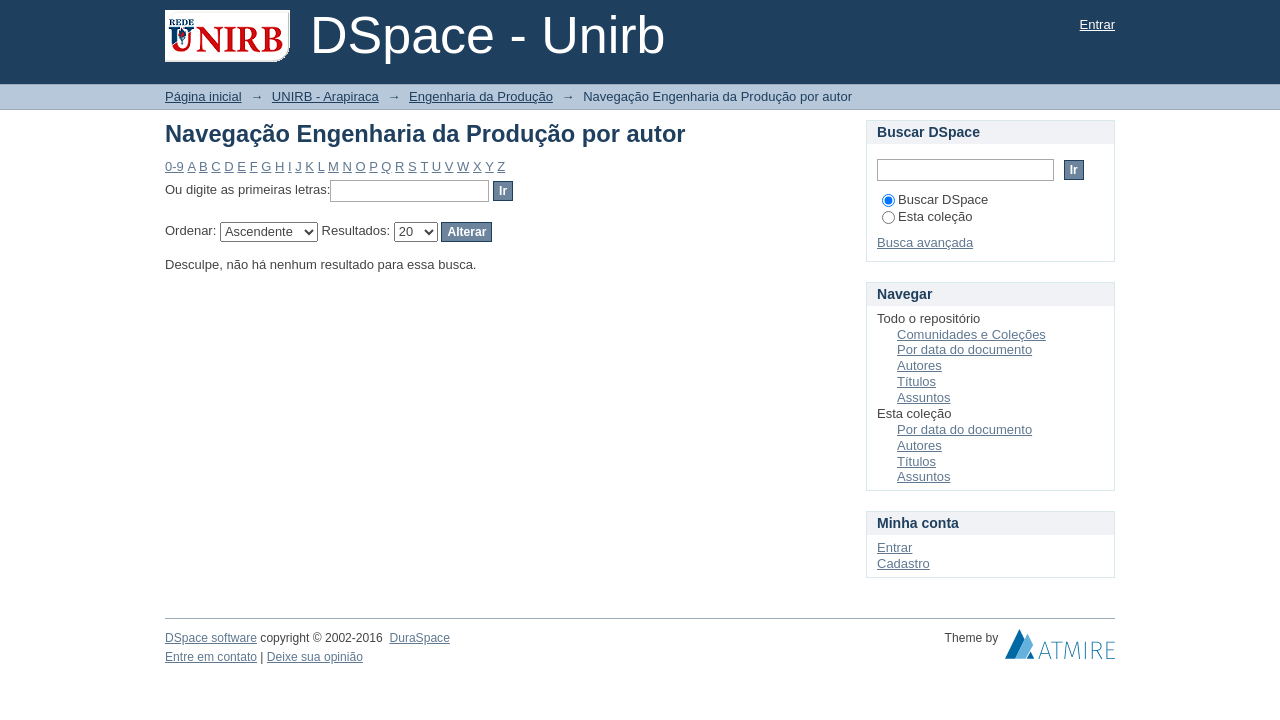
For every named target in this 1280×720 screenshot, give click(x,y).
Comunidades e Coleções (971, 334)
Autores (919, 365)
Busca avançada (925, 242)
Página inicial (203, 96)
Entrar (1097, 24)
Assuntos (923, 397)
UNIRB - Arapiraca (325, 96)
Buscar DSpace (935, 199)
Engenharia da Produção (481, 96)
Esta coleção (927, 216)
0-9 (174, 166)
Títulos (916, 381)
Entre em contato (211, 657)
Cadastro (903, 563)
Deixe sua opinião (315, 657)
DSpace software (211, 638)
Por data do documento (964, 349)
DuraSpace (419, 638)
